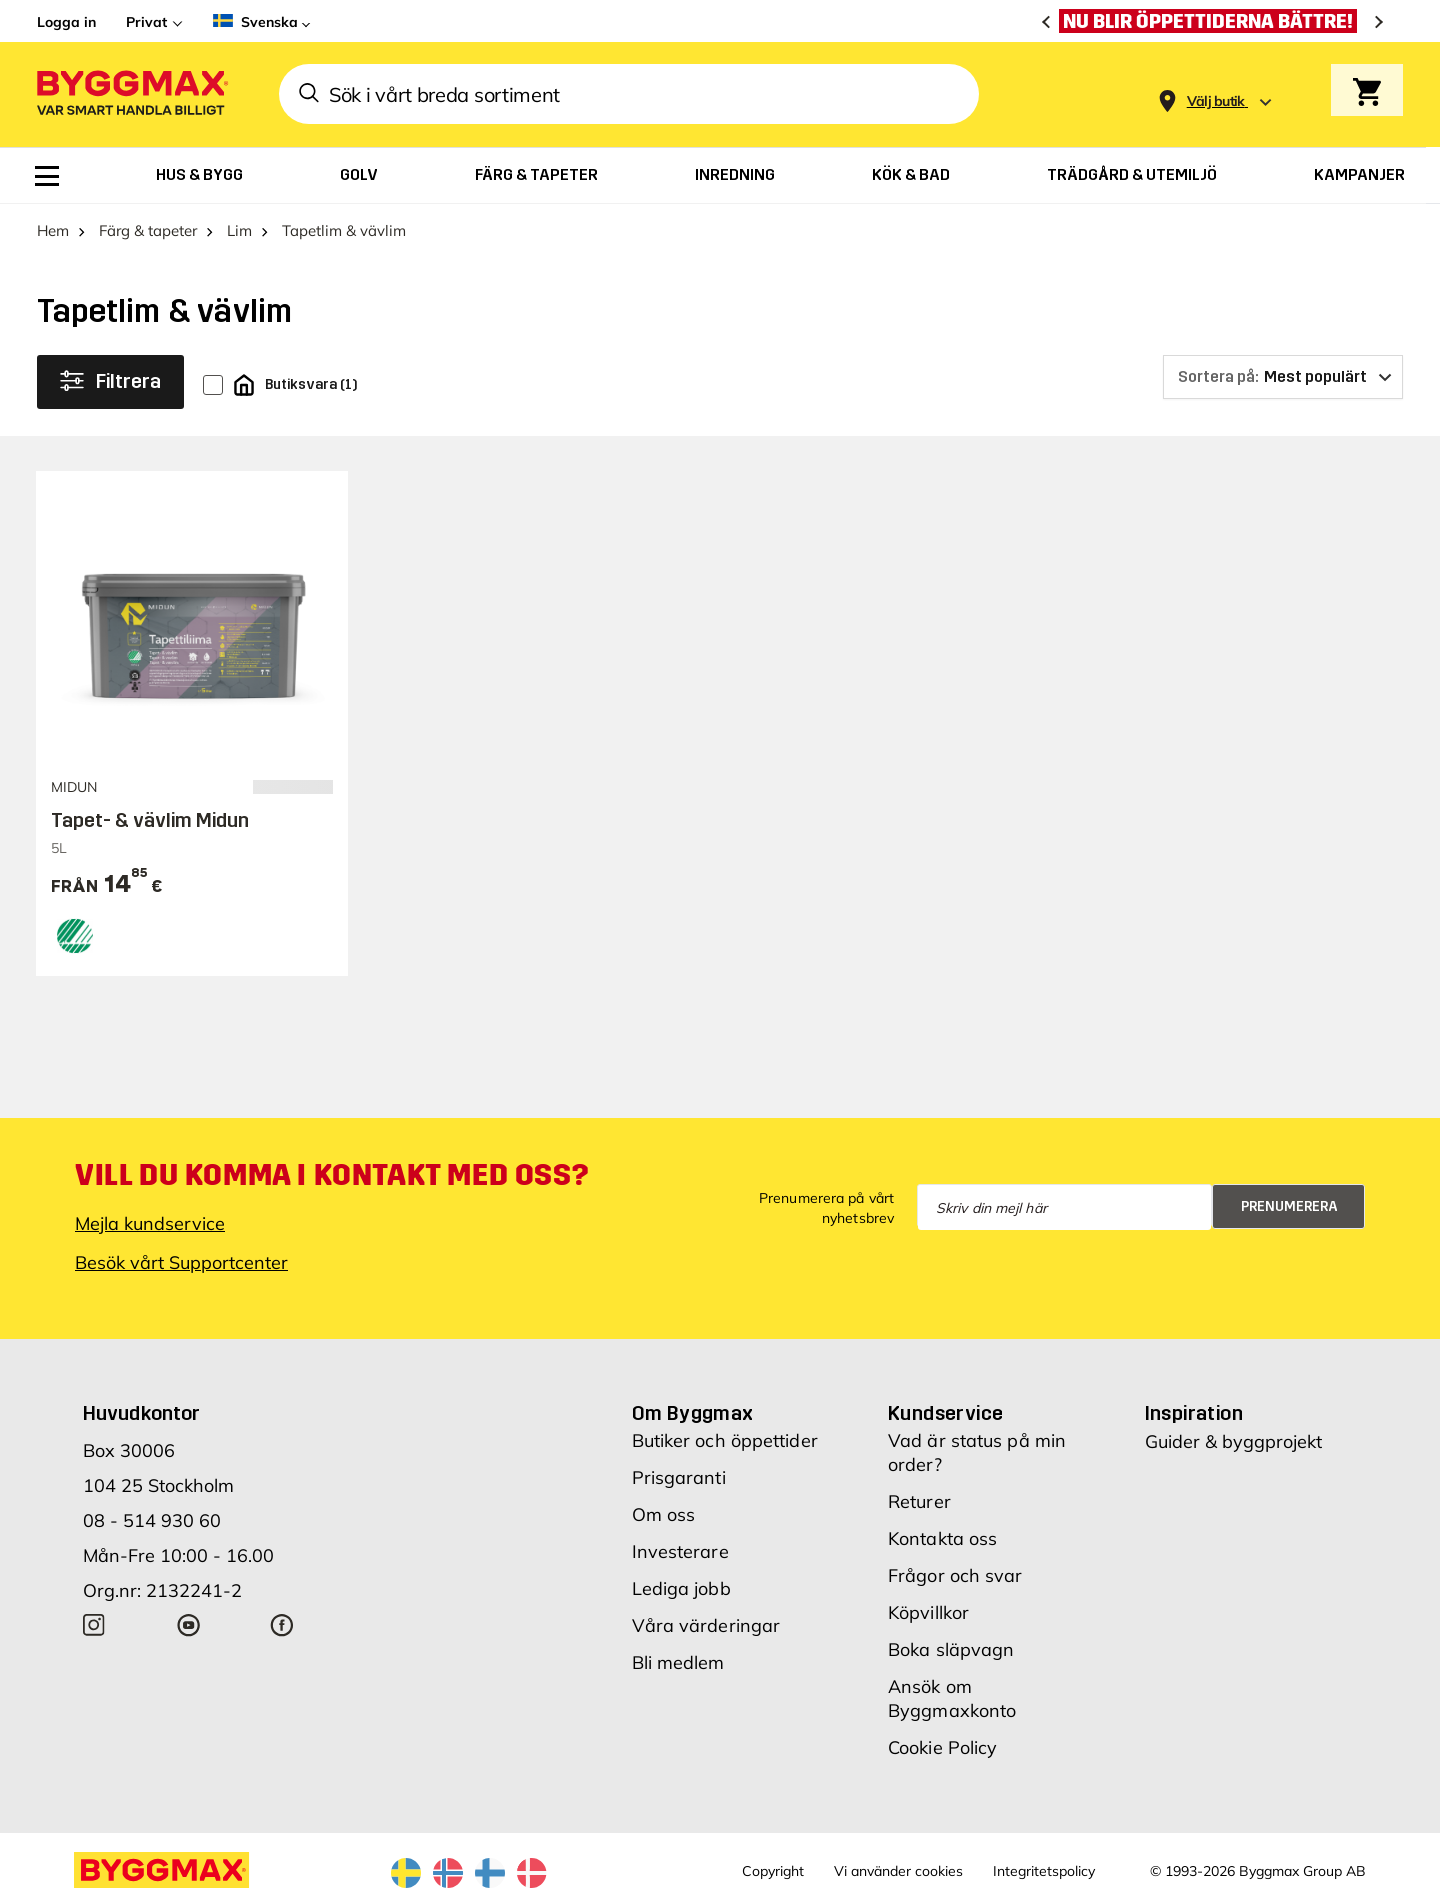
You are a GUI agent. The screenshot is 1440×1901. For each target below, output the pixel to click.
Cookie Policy (942, 1747)
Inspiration (1194, 1413)
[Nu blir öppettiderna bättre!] (1213, 21)
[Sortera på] (1283, 377)
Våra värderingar (706, 1625)
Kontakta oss (942, 1538)
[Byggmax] (131, 94)
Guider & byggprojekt (1233, 1441)
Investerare (680, 1551)
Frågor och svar (955, 1575)
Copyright (773, 1871)
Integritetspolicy (1044, 1871)
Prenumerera (1289, 1206)
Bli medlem (678, 1662)
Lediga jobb (681, 1588)
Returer (919, 1501)
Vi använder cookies (898, 1871)
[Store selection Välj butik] (1216, 101)
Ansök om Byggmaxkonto (952, 1698)
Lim (239, 230)
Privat (146, 22)
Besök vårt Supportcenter (181, 1262)
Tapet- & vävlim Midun (150, 820)
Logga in (66, 22)
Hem (53, 230)
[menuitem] (47, 176)
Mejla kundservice (150, 1223)
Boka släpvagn (951, 1649)
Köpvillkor (928, 1612)
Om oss (664, 1514)
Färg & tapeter (148, 230)
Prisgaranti (679, 1477)
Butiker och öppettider (725, 1440)
